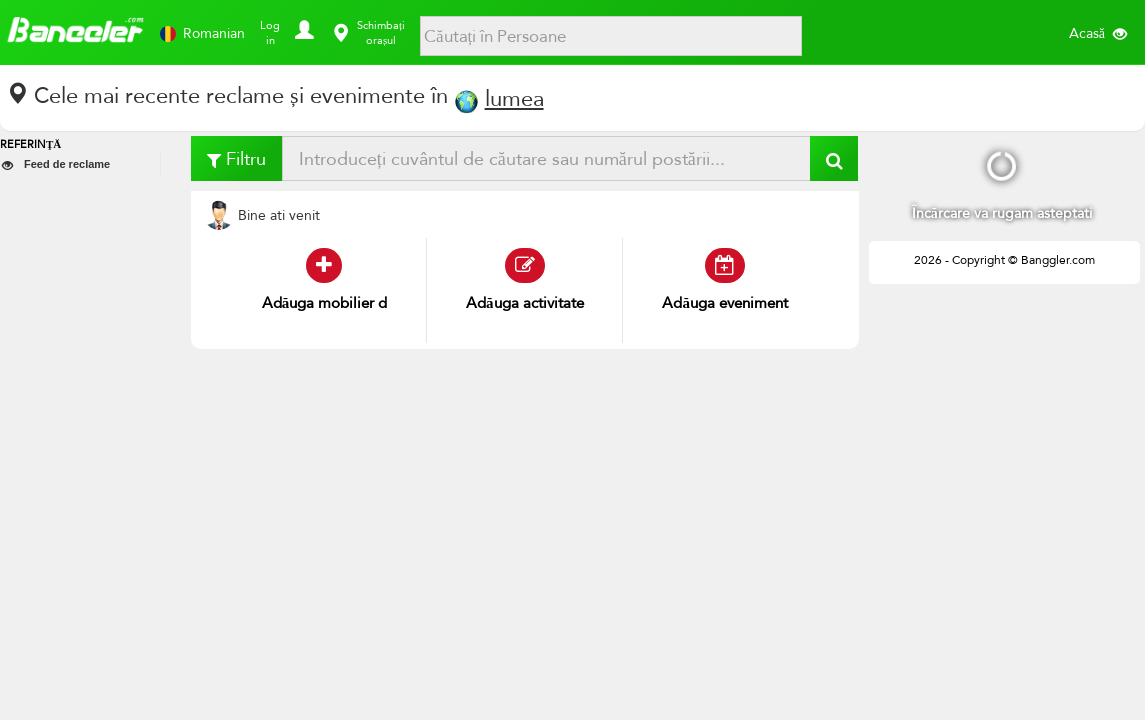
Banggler (75, 31)
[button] (301, 25)
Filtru (236, 158)
